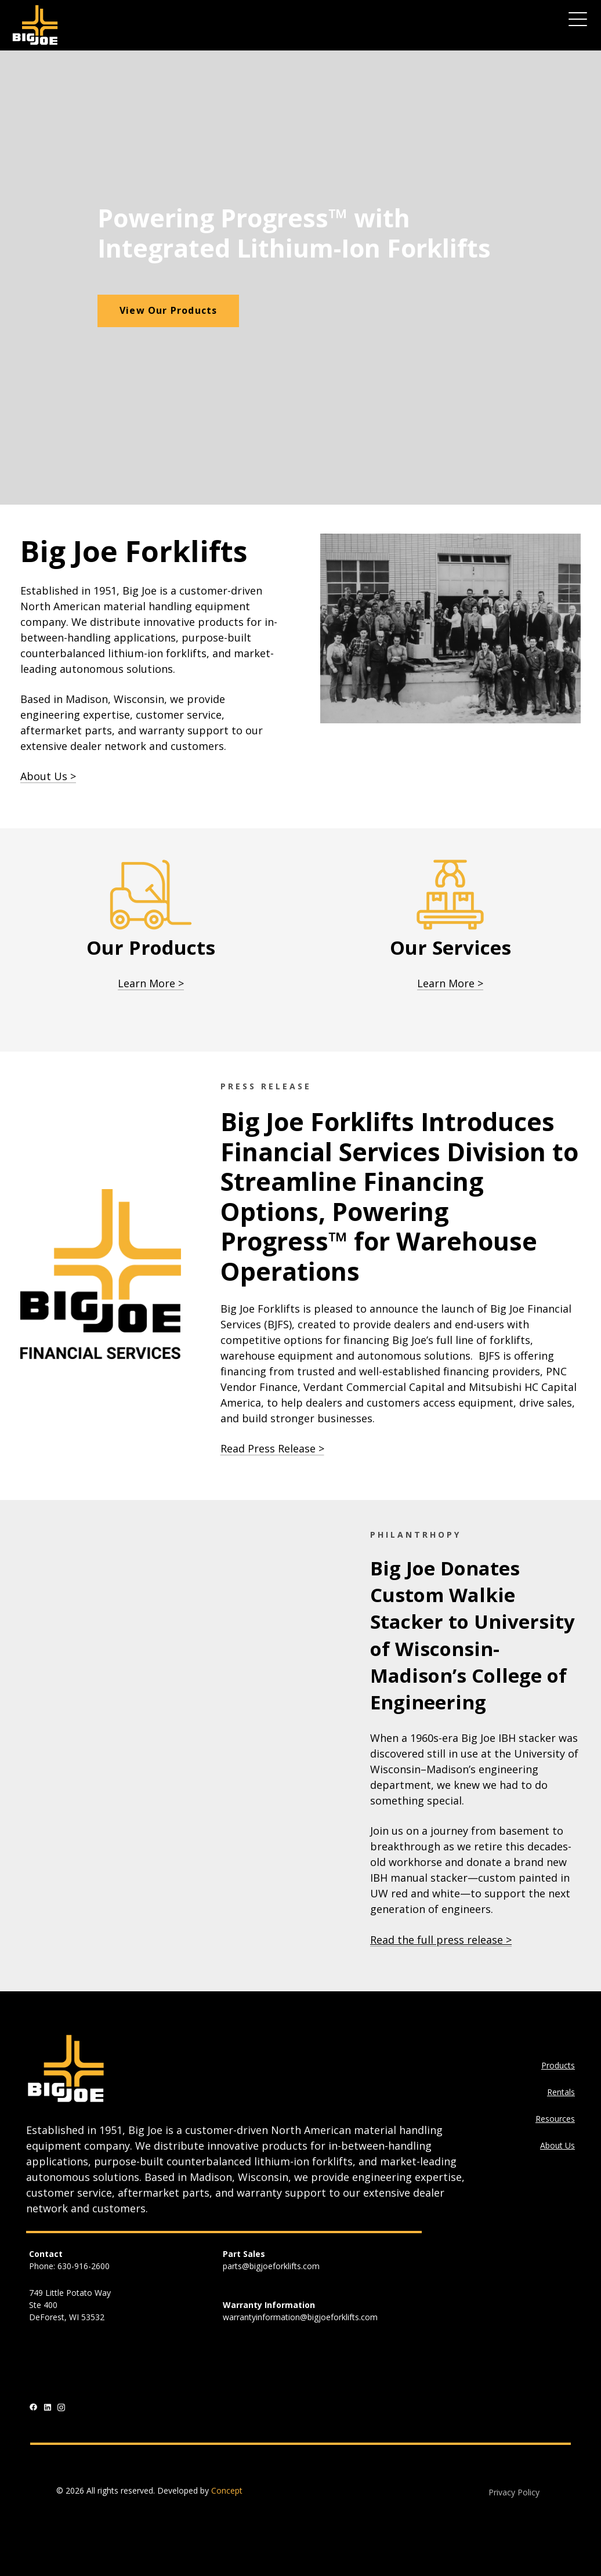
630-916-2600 (83, 2265)
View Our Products (168, 310)
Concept (226, 2490)
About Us (557, 2145)
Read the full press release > (441, 1940)
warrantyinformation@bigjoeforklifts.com (300, 2317)
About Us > (48, 776)
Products (558, 2065)
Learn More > (151, 983)
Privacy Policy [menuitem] (514, 2492)
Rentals (561, 2091)
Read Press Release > (272, 1448)
